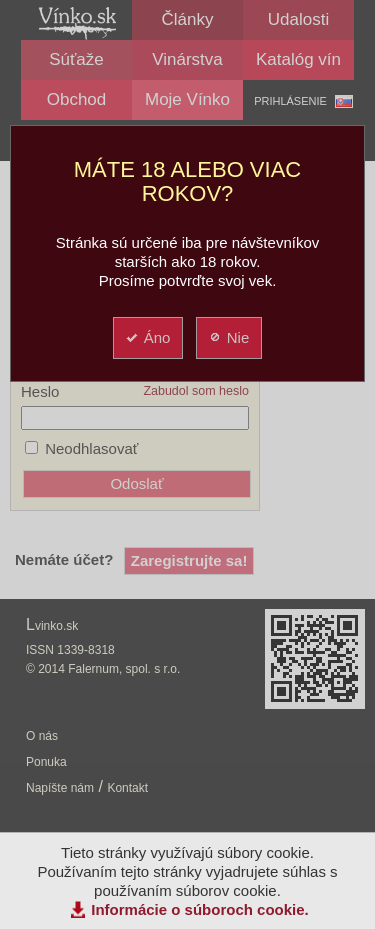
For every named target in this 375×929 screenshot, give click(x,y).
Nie (228, 337)
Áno (147, 337)
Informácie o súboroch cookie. (200, 909)
